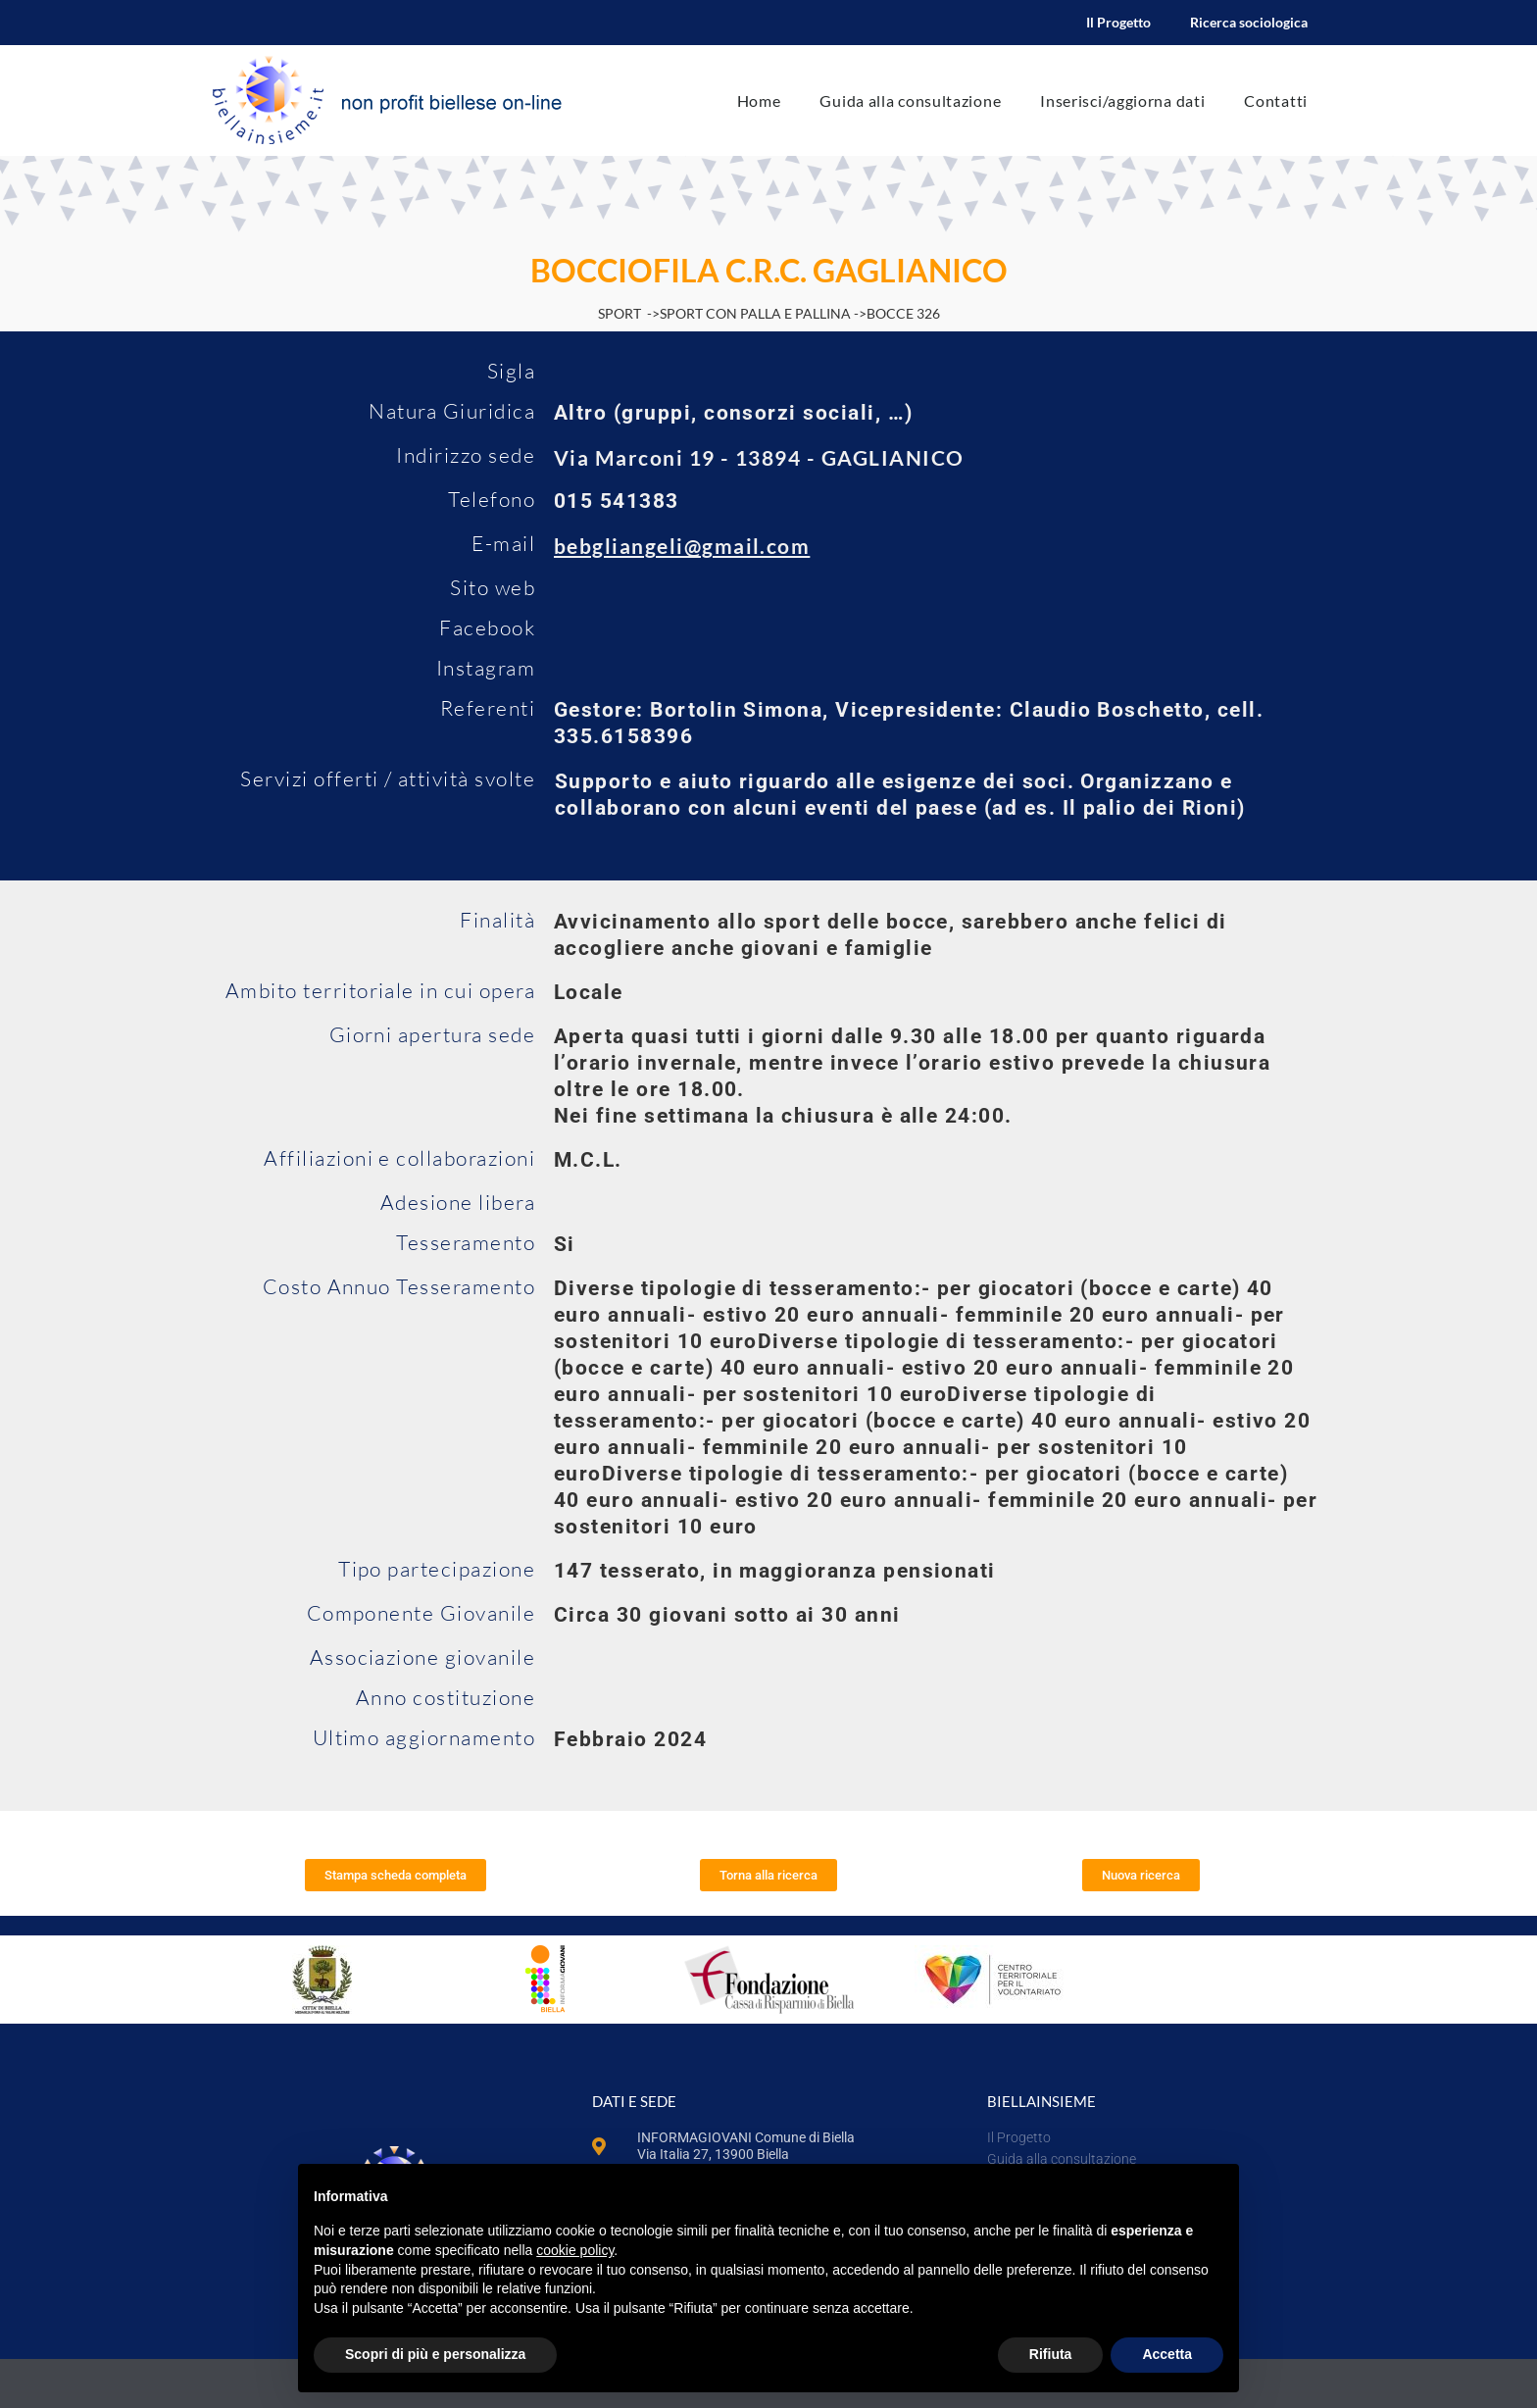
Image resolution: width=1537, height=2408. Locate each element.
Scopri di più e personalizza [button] (435, 2354)
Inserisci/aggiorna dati (1122, 100)
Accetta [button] (1167, 2354)
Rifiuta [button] (1050, 2354)
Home (759, 100)
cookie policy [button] (575, 2250)
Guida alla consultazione (910, 100)
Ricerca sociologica (1249, 22)
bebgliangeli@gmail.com (682, 545)
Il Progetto (1118, 22)
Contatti (1276, 100)
